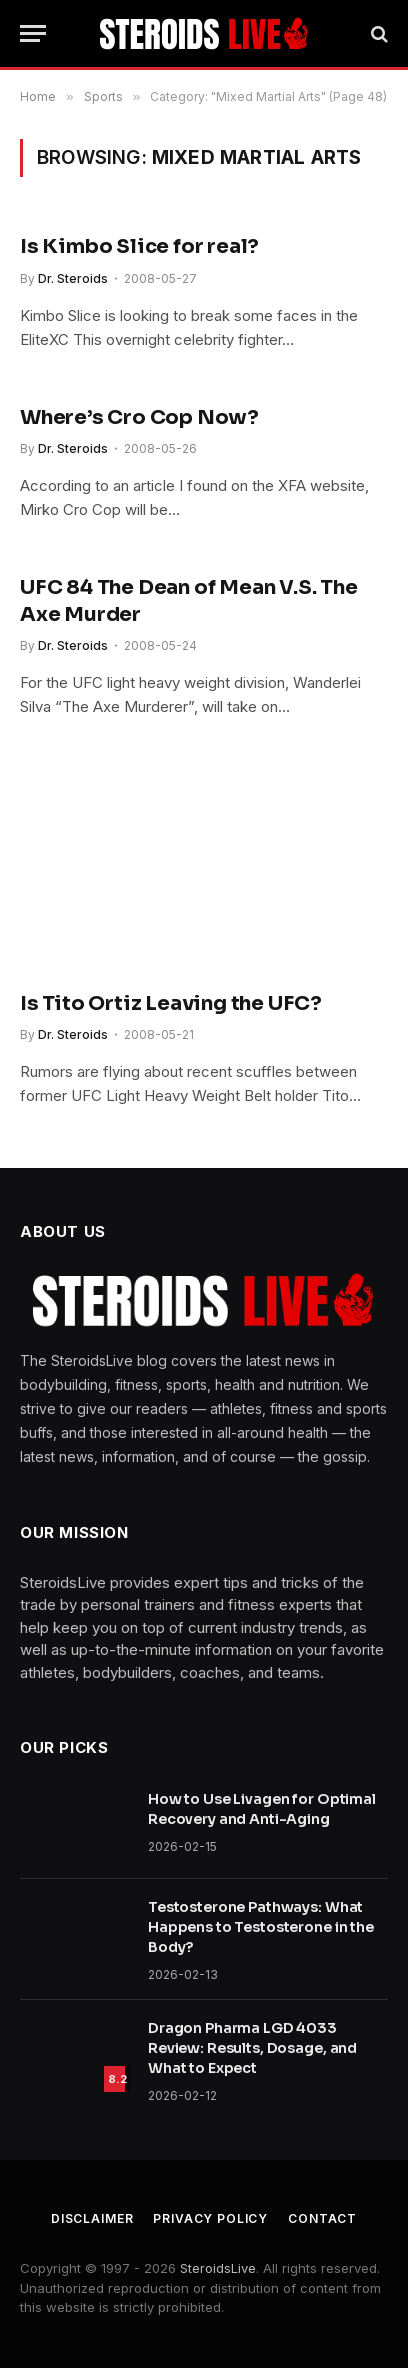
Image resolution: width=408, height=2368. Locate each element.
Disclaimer (92, 2218)
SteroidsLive (218, 2268)
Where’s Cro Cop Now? (139, 417)
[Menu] (33, 33)
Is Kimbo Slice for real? (139, 246)
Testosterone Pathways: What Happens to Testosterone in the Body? (261, 1927)
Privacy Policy (210, 2218)
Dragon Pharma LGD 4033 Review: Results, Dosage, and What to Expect (252, 2048)
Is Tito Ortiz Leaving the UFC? (171, 1003)
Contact (322, 2218)
